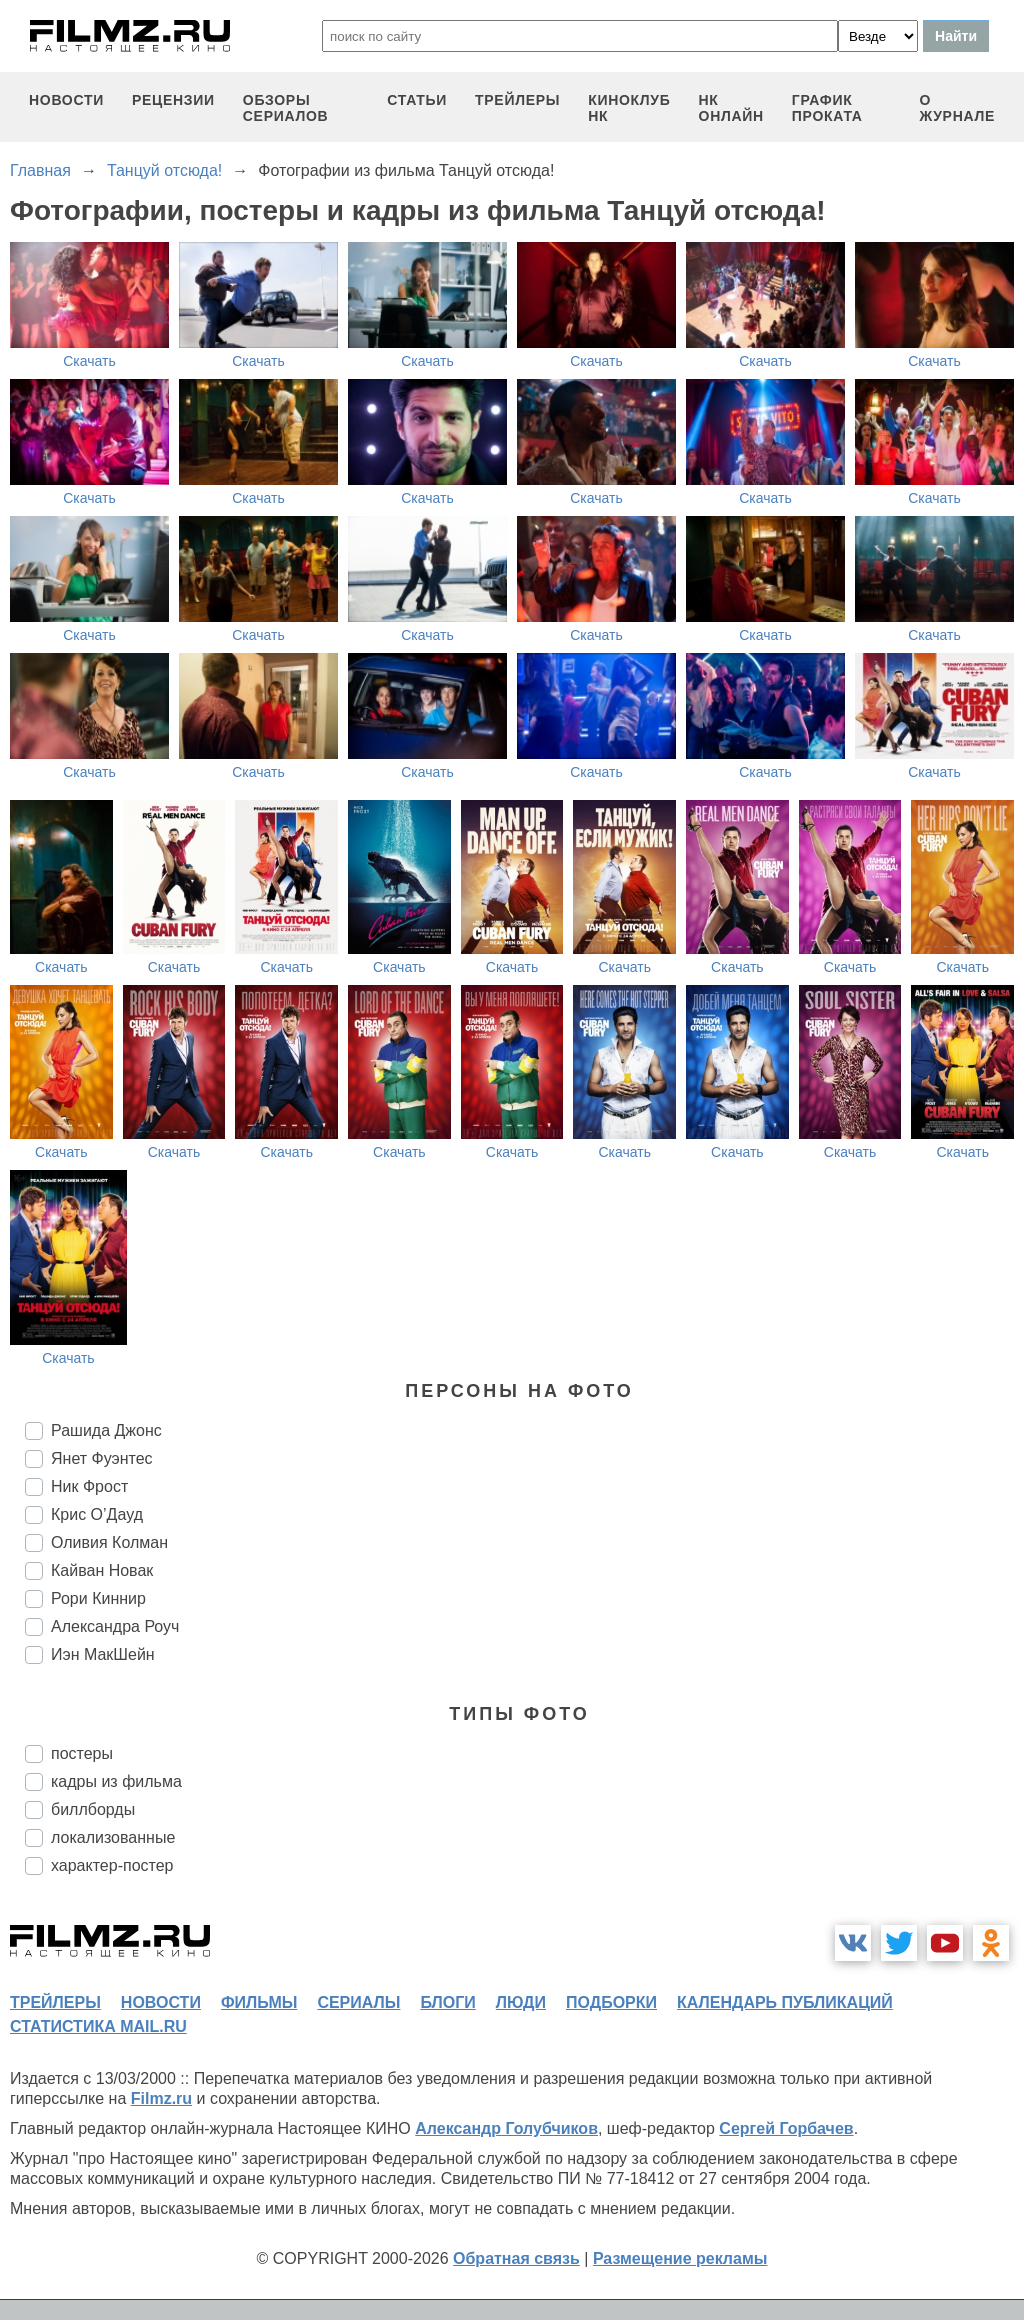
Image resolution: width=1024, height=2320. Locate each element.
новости (66, 100)
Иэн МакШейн (103, 1654)
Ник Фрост (89, 1486)
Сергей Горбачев (786, 2128)
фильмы (259, 2002)
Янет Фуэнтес (102, 1458)
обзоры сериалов (286, 108)
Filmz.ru (161, 2098)
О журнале (957, 108)
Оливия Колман (109, 1542)
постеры (82, 1753)
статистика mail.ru (98, 2026)
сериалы (358, 2002)
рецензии (173, 100)
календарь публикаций (785, 2002)
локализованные (113, 1837)
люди (521, 2002)
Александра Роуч (115, 1626)
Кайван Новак (102, 1570)
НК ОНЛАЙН (731, 108)
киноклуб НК (629, 108)
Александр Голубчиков (506, 2128)
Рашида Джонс (106, 1430)
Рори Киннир (98, 1598)
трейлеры (517, 100)
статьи (417, 100)
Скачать (89, 361)
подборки (611, 2002)
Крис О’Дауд (97, 1514)
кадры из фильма (116, 1781)
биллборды (93, 1809)
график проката (827, 108)
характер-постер (112, 1865)
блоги (447, 2002)
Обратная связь (516, 2258)
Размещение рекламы (680, 2258)
